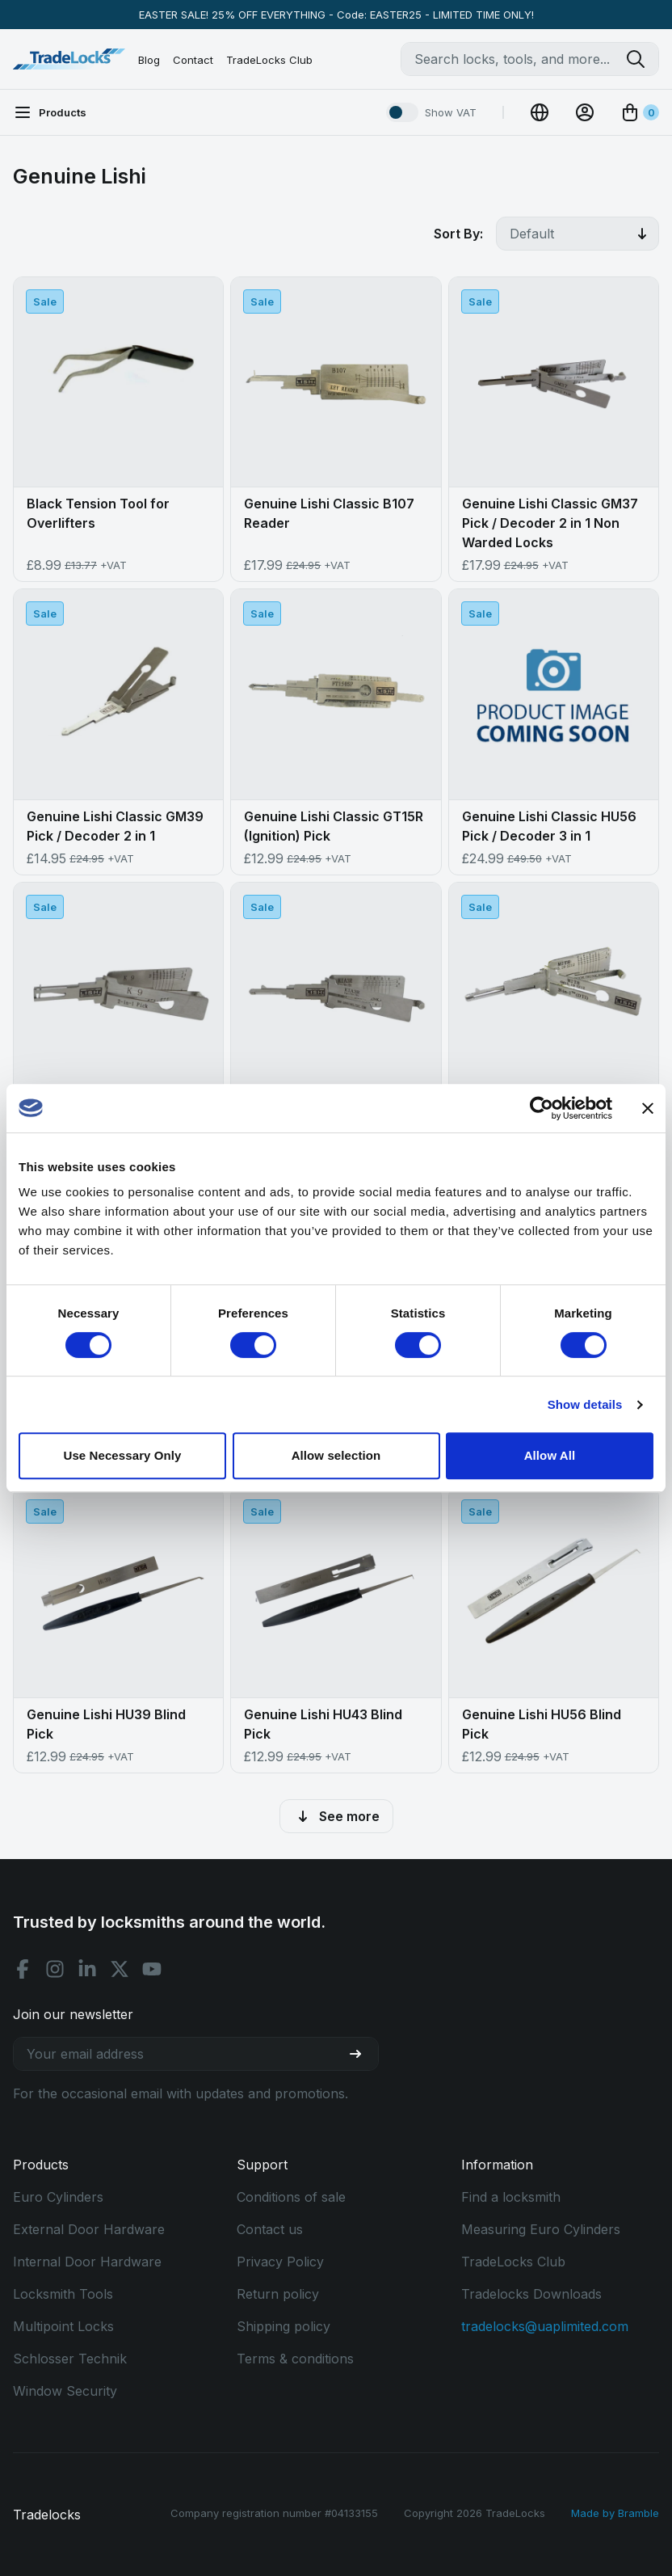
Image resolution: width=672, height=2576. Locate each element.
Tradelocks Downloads (531, 2294)
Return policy (278, 2294)
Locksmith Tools (63, 2294)
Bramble (638, 2512)
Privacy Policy (280, 2261)
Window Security (65, 2391)
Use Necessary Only (122, 1455)
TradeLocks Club (269, 59)
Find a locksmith (511, 2197)
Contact (193, 59)
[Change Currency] (539, 112)
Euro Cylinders (58, 2197)
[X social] (119, 1969)
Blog (149, 59)
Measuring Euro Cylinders (540, 2229)
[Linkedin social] (87, 1969)
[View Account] (584, 112)
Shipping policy (283, 2326)
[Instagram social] (55, 1969)
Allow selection (336, 1455)
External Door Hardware (89, 2229)
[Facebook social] (22, 1969)
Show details (585, 1404)
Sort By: (458, 234)
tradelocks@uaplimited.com (544, 2326)
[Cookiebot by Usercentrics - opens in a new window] (541, 1108)
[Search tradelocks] (642, 59)
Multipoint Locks (63, 2326)
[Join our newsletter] (362, 2054)
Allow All (550, 1455)
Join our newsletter (73, 2014)
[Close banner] (647, 1108)
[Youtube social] (152, 1969)
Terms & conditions (295, 2358)
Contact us (270, 2229)
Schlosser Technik (70, 2358)
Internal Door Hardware (87, 2261)
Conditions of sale (291, 2197)
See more (336, 1816)
